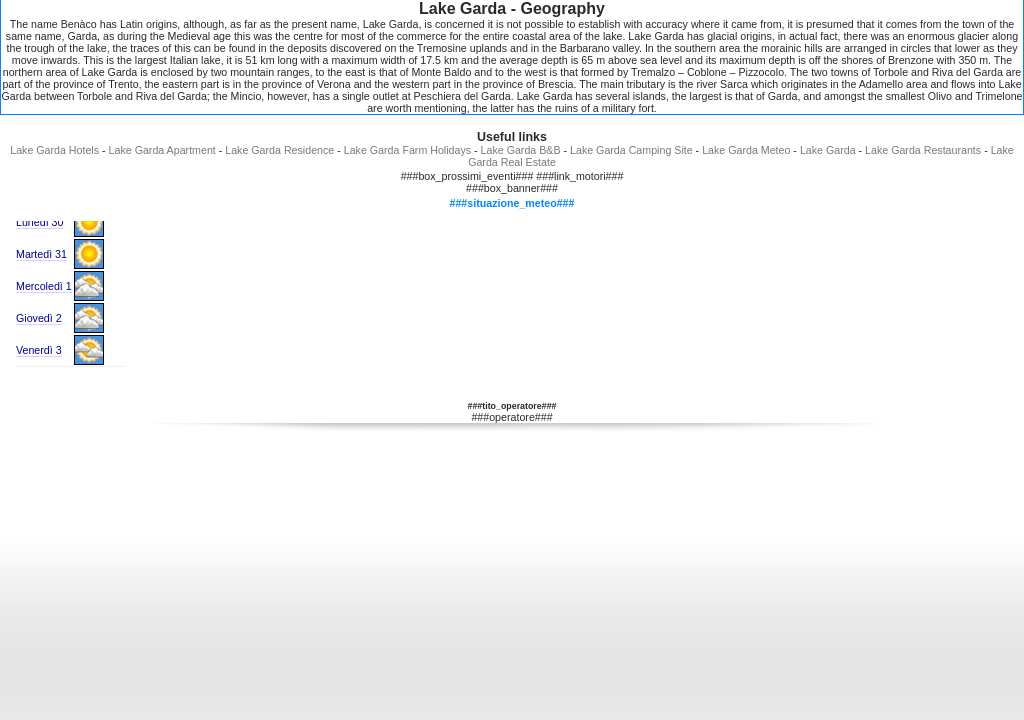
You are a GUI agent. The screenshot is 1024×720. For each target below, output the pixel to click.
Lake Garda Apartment (162, 150)
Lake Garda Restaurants (923, 150)
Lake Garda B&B (521, 150)
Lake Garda (828, 150)
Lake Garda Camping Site (631, 150)
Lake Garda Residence (279, 150)
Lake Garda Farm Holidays (407, 150)
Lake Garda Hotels (54, 150)
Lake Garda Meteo (746, 150)
